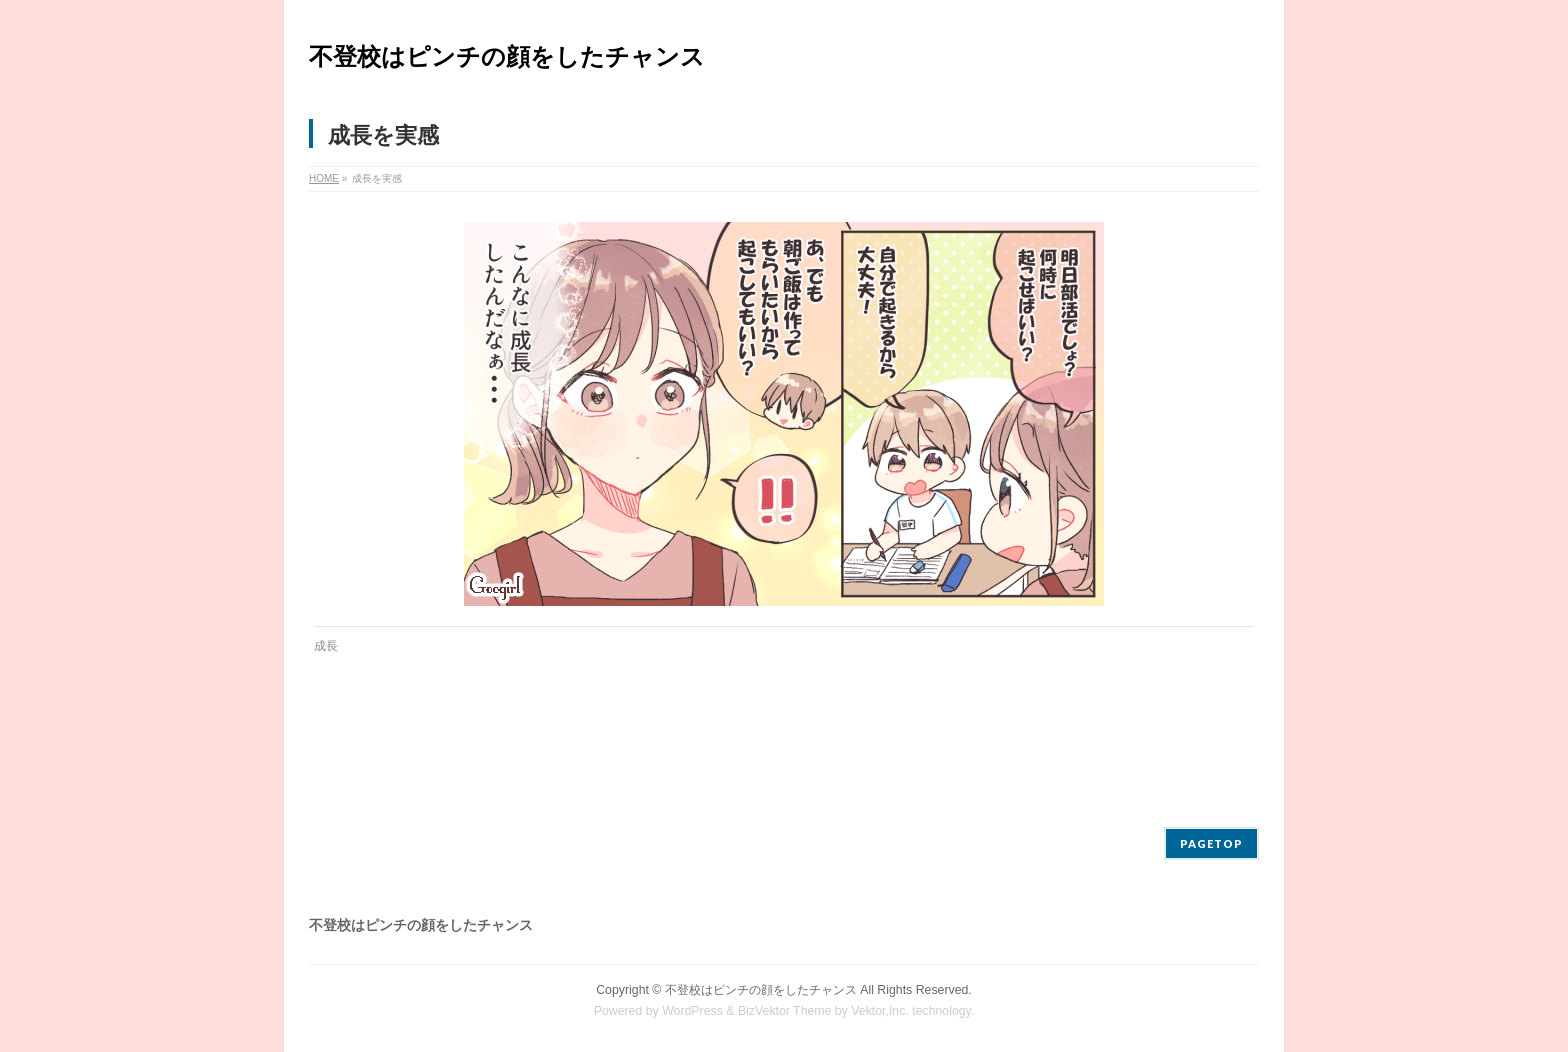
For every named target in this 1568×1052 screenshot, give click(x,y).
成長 (326, 646)
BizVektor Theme (785, 1011)
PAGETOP (1211, 843)
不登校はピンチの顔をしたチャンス (507, 56)
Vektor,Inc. (880, 1011)
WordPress (692, 1011)
